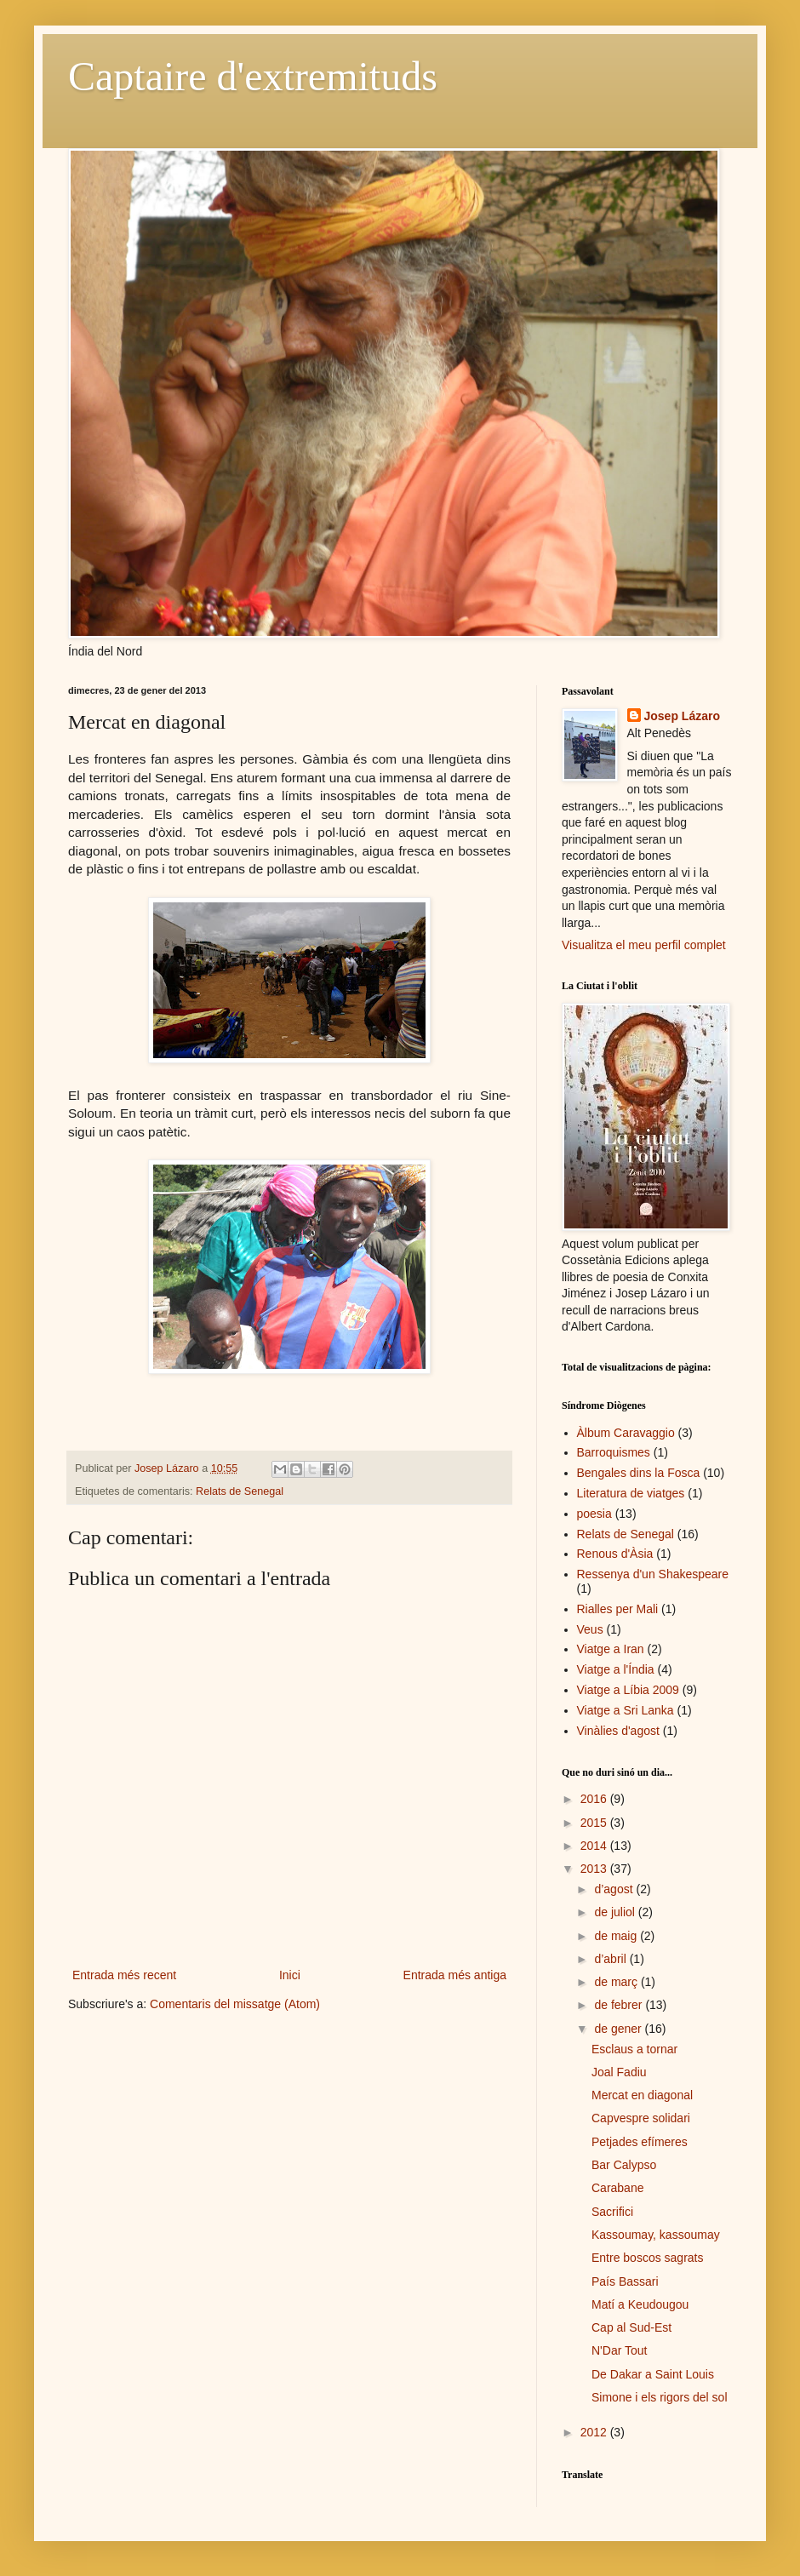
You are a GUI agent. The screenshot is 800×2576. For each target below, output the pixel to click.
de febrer (619, 2005)
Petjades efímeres (639, 2142)
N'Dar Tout (619, 2350)
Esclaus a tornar (634, 2049)
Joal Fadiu (619, 2072)
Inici (289, 1975)
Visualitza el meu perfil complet (644, 945)
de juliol (615, 1912)
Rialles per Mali (618, 1609)
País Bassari (625, 2281)
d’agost (615, 1889)
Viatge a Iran (610, 1649)
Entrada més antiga (454, 1975)
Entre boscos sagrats (647, 2257)
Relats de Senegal (239, 1491)
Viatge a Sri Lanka (625, 1710)
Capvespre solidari (640, 2118)
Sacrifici (612, 2211)
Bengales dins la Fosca (638, 1473)
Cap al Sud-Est (631, 2327)
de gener (619, 2028)
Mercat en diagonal (642, 2095)
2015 (595, 1822)
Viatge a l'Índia (615, 1669)
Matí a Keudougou (640, 2304)
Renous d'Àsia (615, 1553)
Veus (590, 1629)
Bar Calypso (623, 2165)
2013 (595, 1868)
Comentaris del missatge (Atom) (235, 2004)
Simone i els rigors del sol (659, 2397)
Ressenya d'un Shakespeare (653, 1574)
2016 (595, 1799)
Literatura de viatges (631, 1493)
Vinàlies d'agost (618, 1730)
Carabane (617, 2188)
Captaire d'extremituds (252, 76)
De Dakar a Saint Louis (652, 2374)
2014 (595, 1845)
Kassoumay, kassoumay (655, 2234)
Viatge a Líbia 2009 (628, 1690)
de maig (617, 1936)
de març (617, 1982)
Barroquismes (613, 1452)
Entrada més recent (124, 1975)
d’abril (611, 1959)
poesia (594, 1513)
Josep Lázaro (682, 716)
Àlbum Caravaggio (626, 1433)
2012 (595, 2432)
